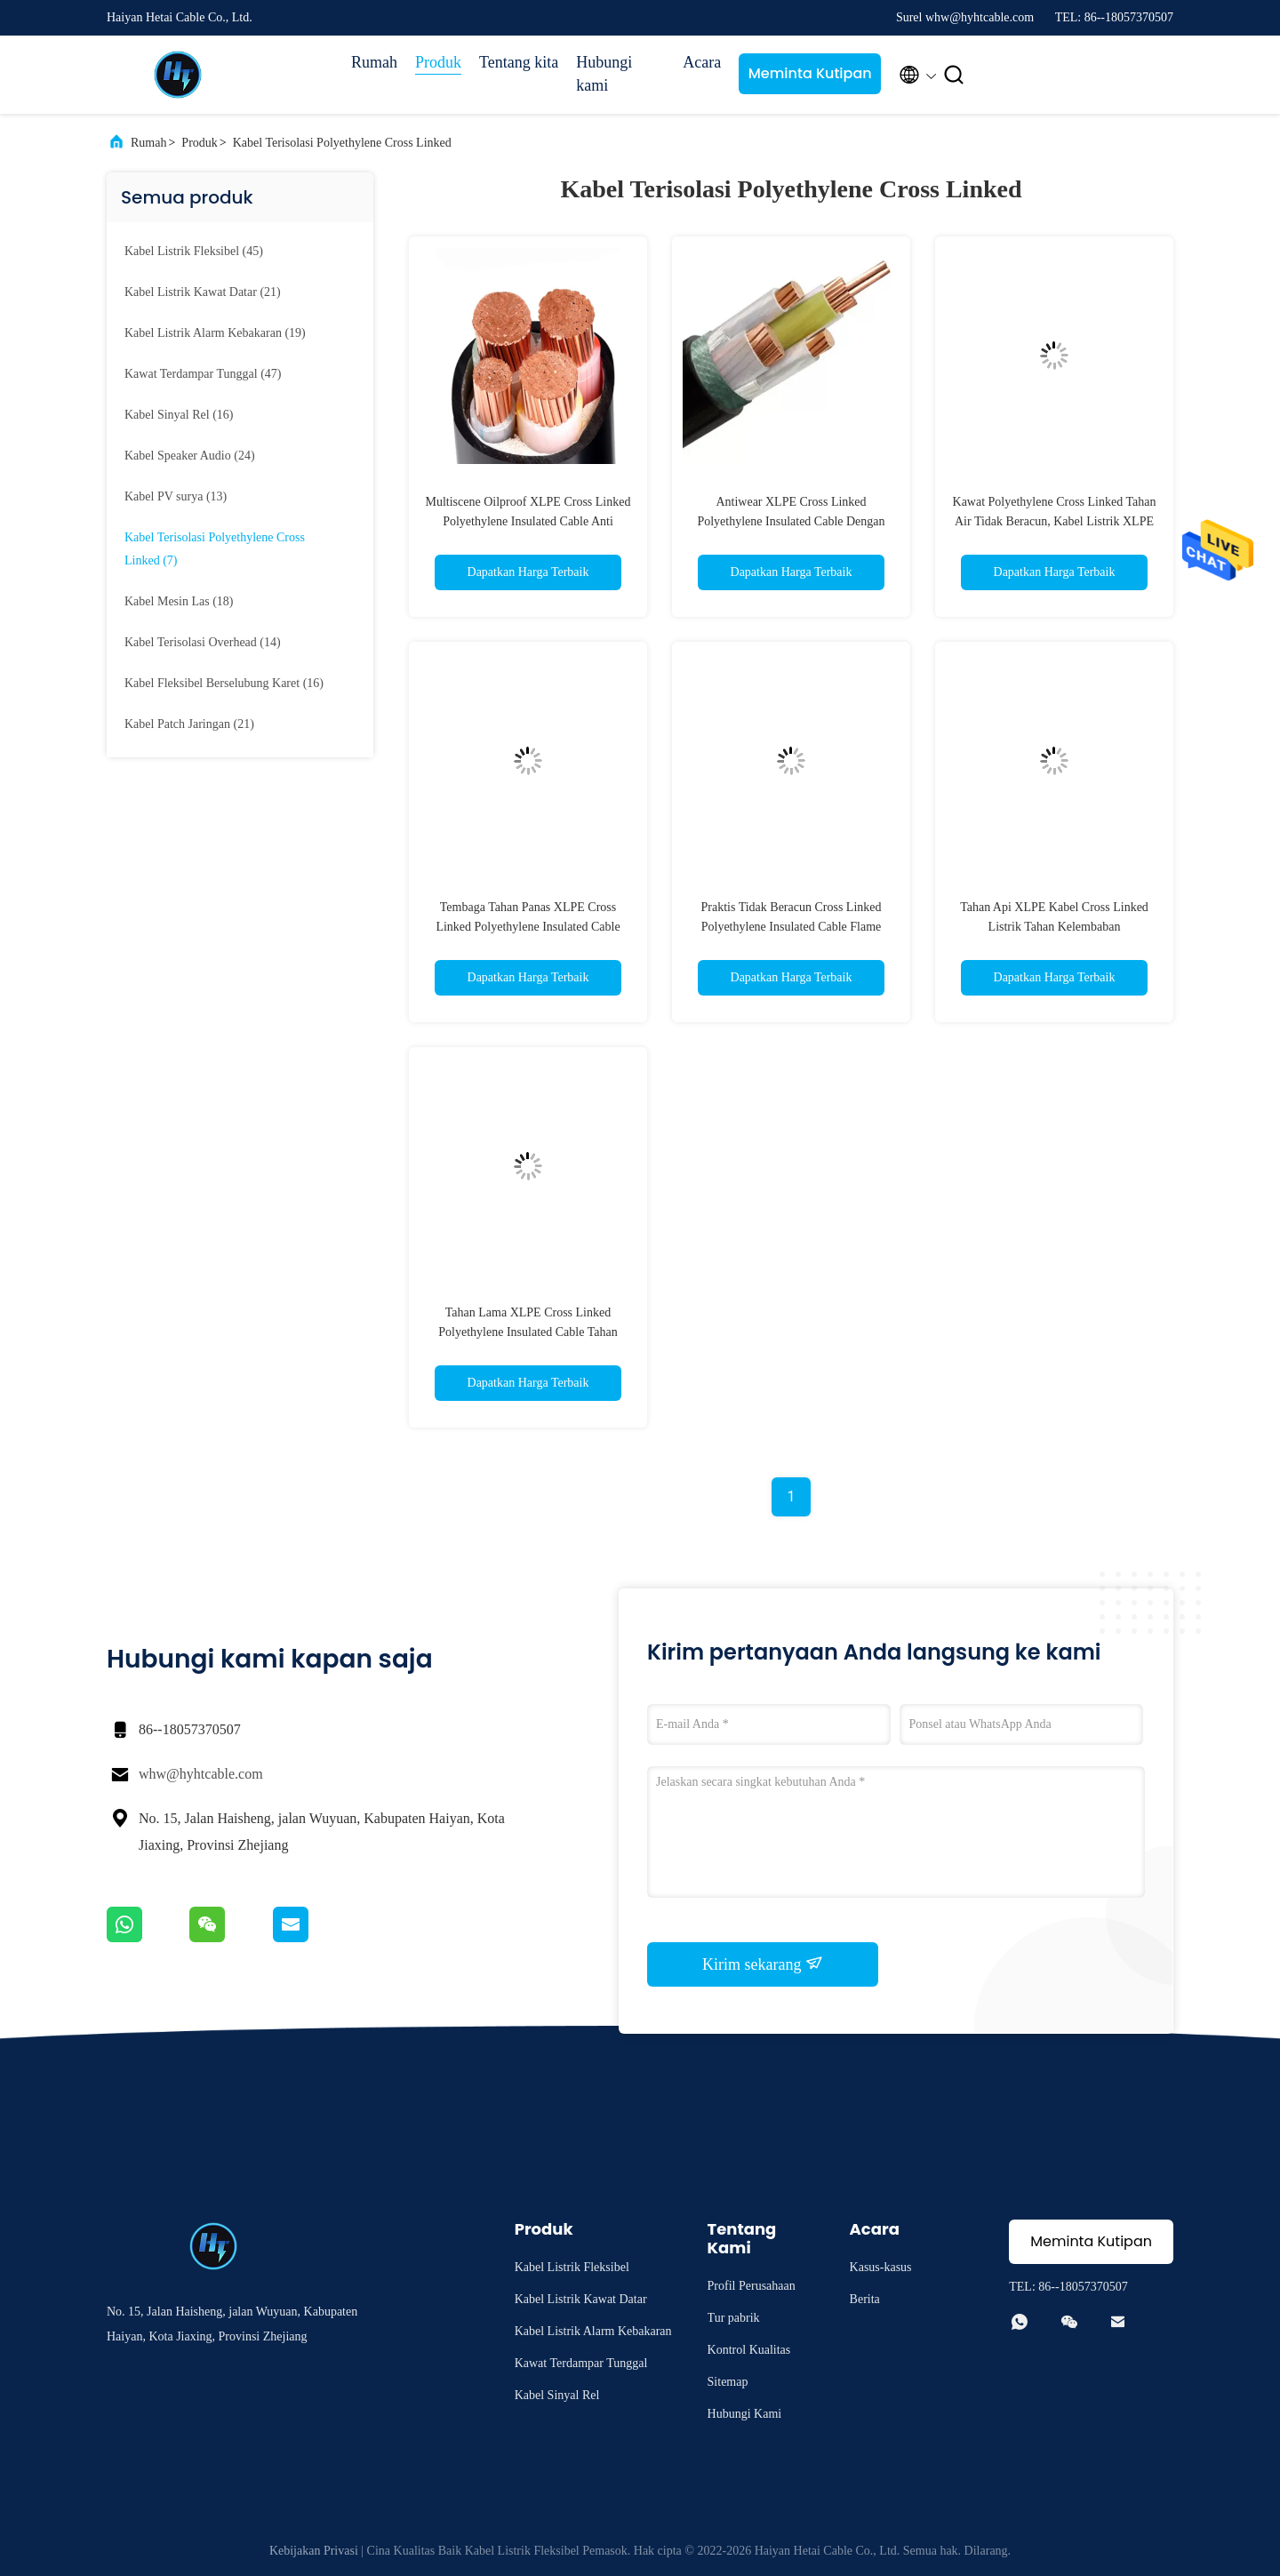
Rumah (374, 62)
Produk (438, 62)
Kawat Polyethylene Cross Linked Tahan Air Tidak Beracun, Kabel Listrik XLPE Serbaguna (1054, 521)
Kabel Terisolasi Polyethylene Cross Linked (342, 142)
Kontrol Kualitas (749, 2349)
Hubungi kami (604, 73)
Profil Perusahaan (752, 2285)
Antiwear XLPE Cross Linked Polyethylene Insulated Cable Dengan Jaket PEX (790, 521)
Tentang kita (518, 62)
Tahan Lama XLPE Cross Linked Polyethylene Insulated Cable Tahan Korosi (527, 1332)
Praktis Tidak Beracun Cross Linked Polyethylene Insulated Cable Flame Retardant (791, 926)
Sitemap (728, 2381)
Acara (702, 62)
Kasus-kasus (881, 2267)
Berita (865, 2299)
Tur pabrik (734, 2317)
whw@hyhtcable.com (201, 1773)
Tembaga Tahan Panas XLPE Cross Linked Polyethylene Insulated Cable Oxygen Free (528, 926)
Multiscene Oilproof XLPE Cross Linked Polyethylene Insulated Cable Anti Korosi (528, 521)
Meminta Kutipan (810, 73)
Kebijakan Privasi (313, 2550)
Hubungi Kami (745, 2413)
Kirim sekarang (762, 1963)
